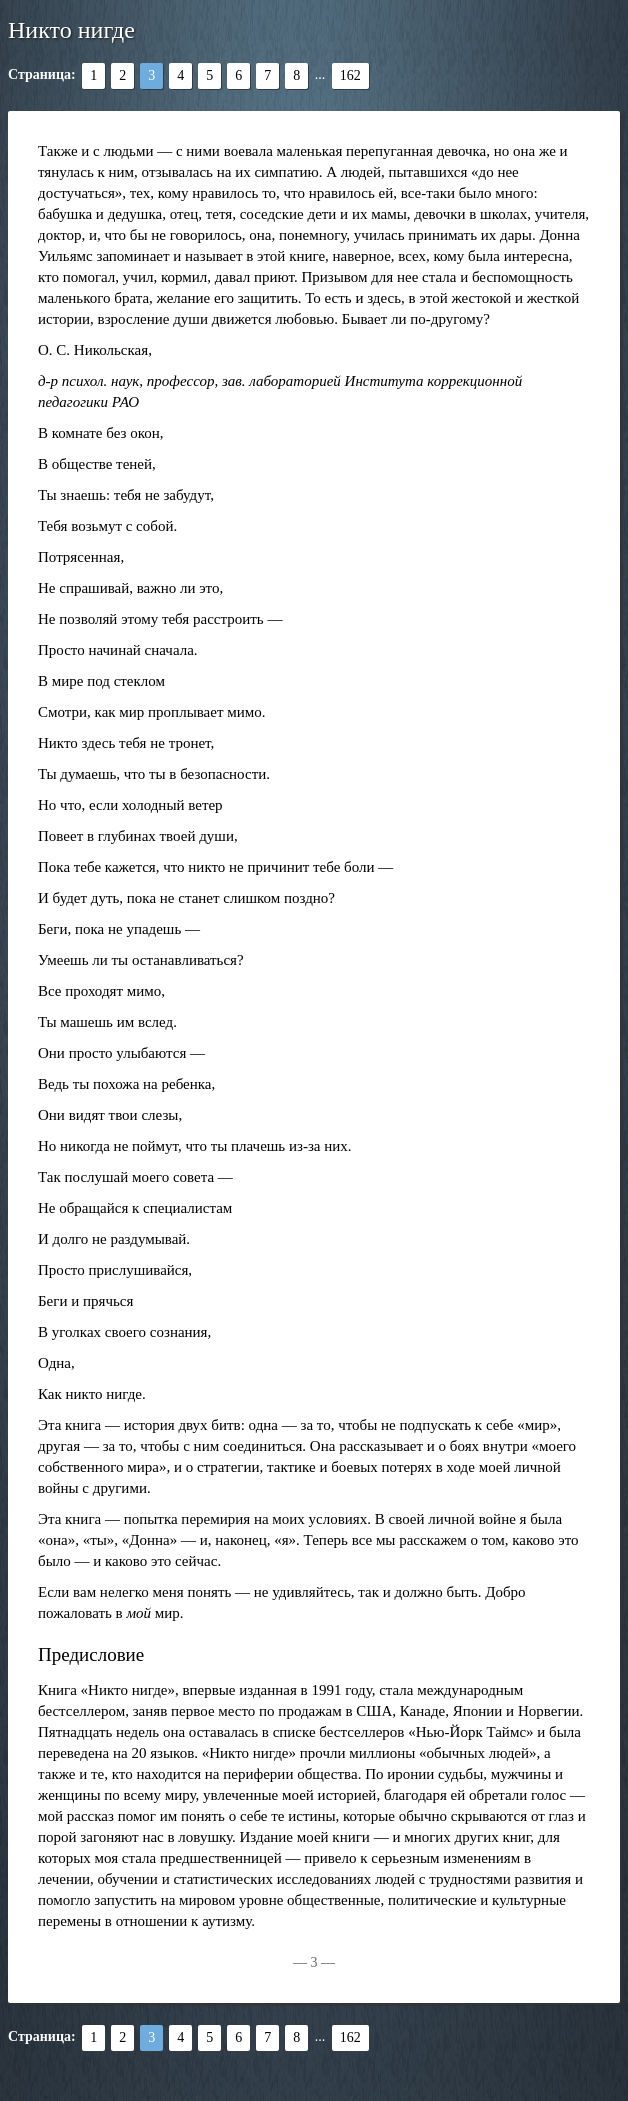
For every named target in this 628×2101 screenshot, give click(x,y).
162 (350, 75)
